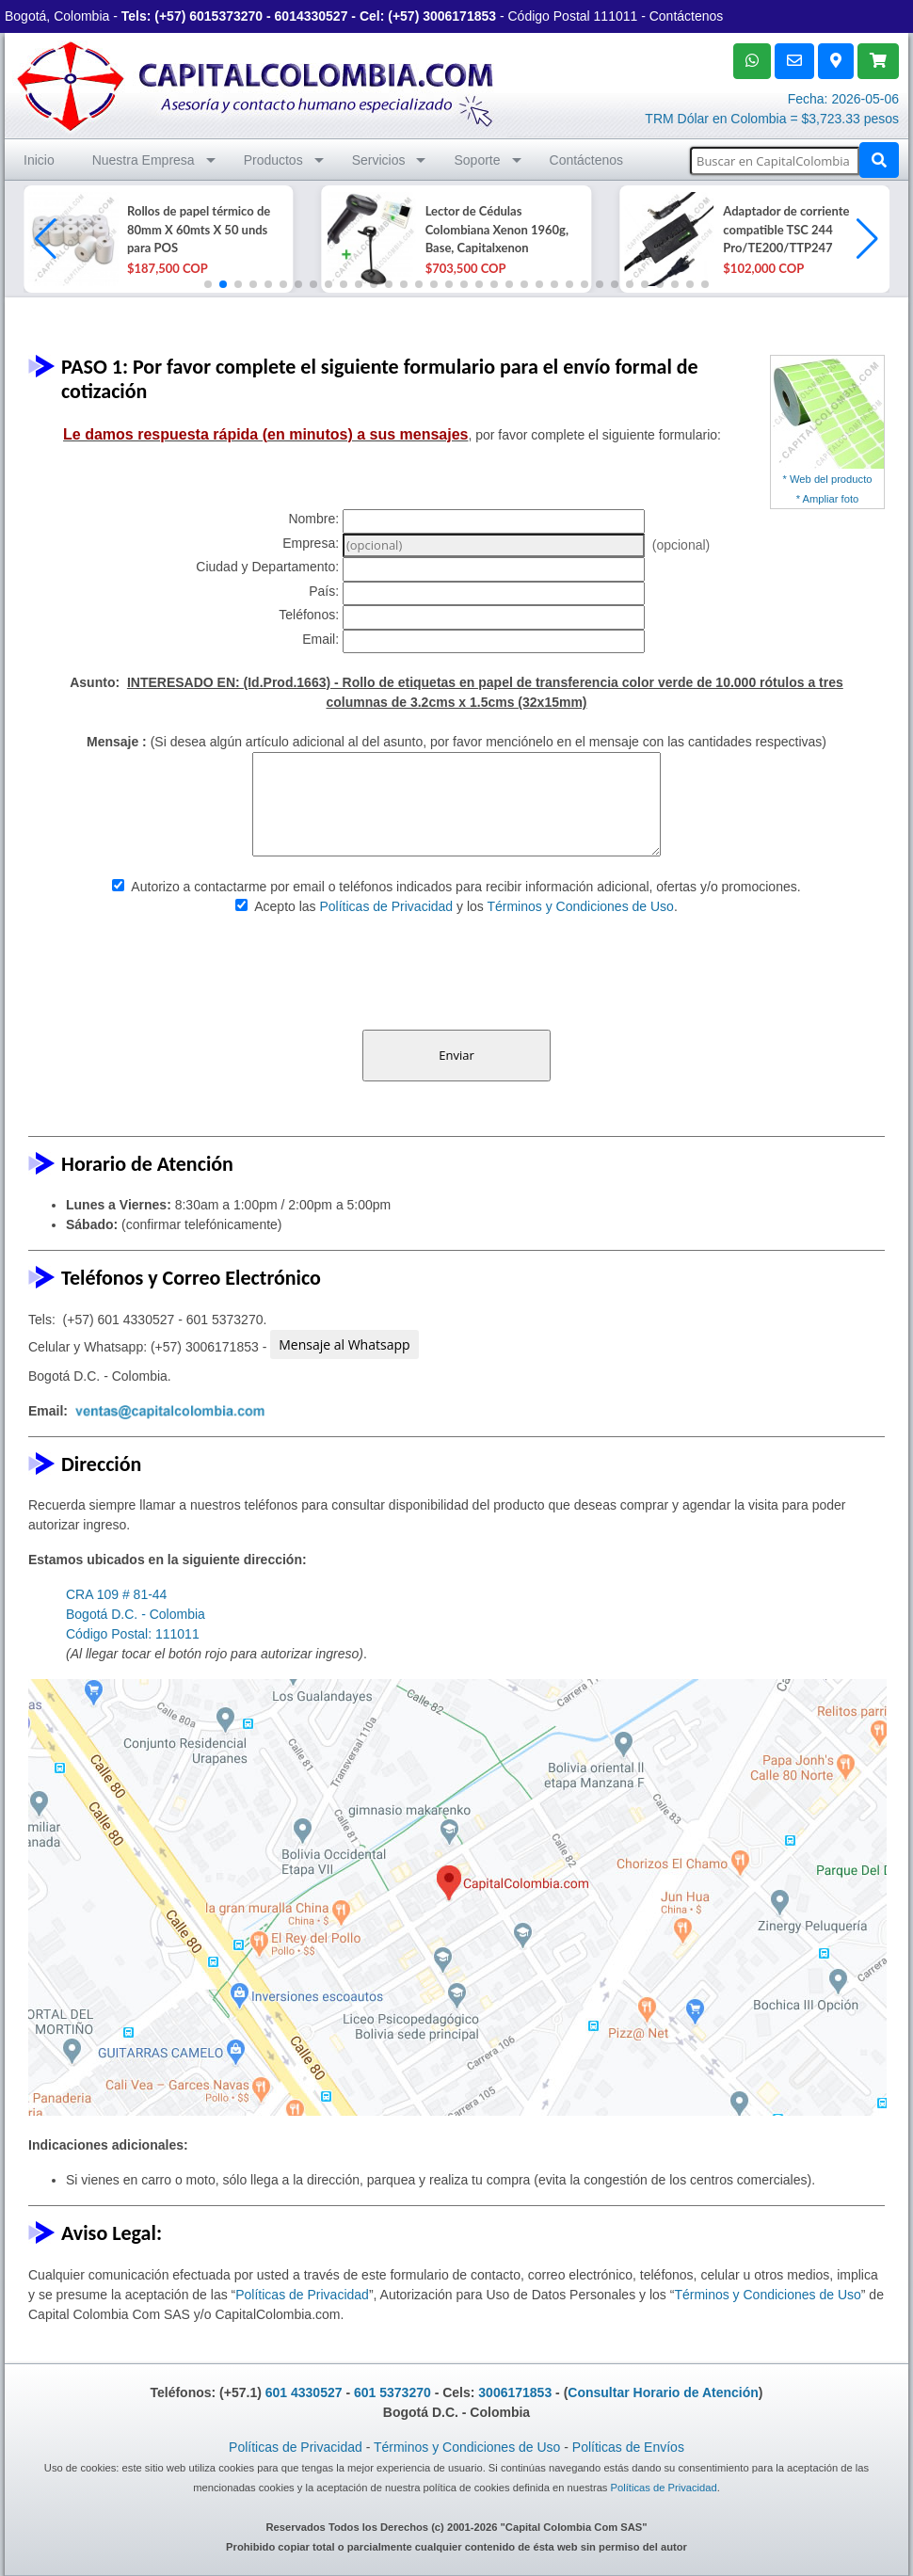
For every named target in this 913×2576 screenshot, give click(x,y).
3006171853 (459, 16)
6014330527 (311, 16)
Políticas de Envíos (628, 2447)
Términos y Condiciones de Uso (580, 906)
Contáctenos (686, 16)
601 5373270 (392, 2392)
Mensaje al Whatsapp (344, 1344)
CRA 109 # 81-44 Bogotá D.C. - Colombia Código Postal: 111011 (135, 1614)
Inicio (39, 160)
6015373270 (226, 16)
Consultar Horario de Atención (663, 2392)
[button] (867, 239)
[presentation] (456, 973)
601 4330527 (304, 2392)
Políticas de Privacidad (387, 906)
